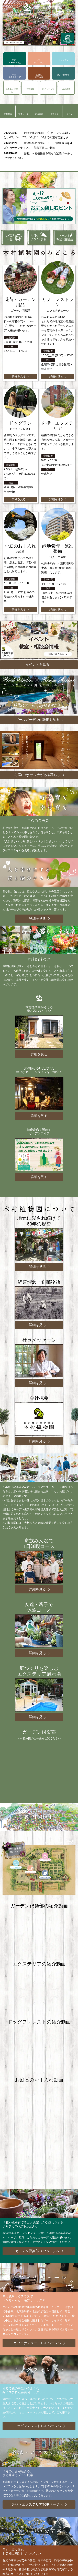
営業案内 (8, 114)
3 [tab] (44, 48)
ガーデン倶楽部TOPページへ (39, 2251)
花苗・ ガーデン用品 (15, 61)
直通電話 (39, 114)
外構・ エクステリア (15, 75)
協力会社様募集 (12, 90)
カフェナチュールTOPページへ (39, 2343)
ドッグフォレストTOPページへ (39, 2426)
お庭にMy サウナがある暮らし (39, 775)
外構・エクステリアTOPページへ (39, 2504)
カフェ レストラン (39, 61)
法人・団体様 (63, 74)
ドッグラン (63, 60)
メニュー (70, 114)
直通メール (23, 114)
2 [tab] (39, 48)
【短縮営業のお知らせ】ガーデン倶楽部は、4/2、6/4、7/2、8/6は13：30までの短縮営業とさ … (38, 135)
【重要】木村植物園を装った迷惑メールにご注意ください (38, 155)
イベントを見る (39, 664)
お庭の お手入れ (39, 75)
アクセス (55, 114)
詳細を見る (39, 918)
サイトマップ (48, 89)
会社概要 (66, 89)
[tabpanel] (39, 23)
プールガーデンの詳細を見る (39, 719)
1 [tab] (34, 48)
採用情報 (30, 89)
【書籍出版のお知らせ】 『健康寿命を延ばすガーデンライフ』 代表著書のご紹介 (38, 145)
